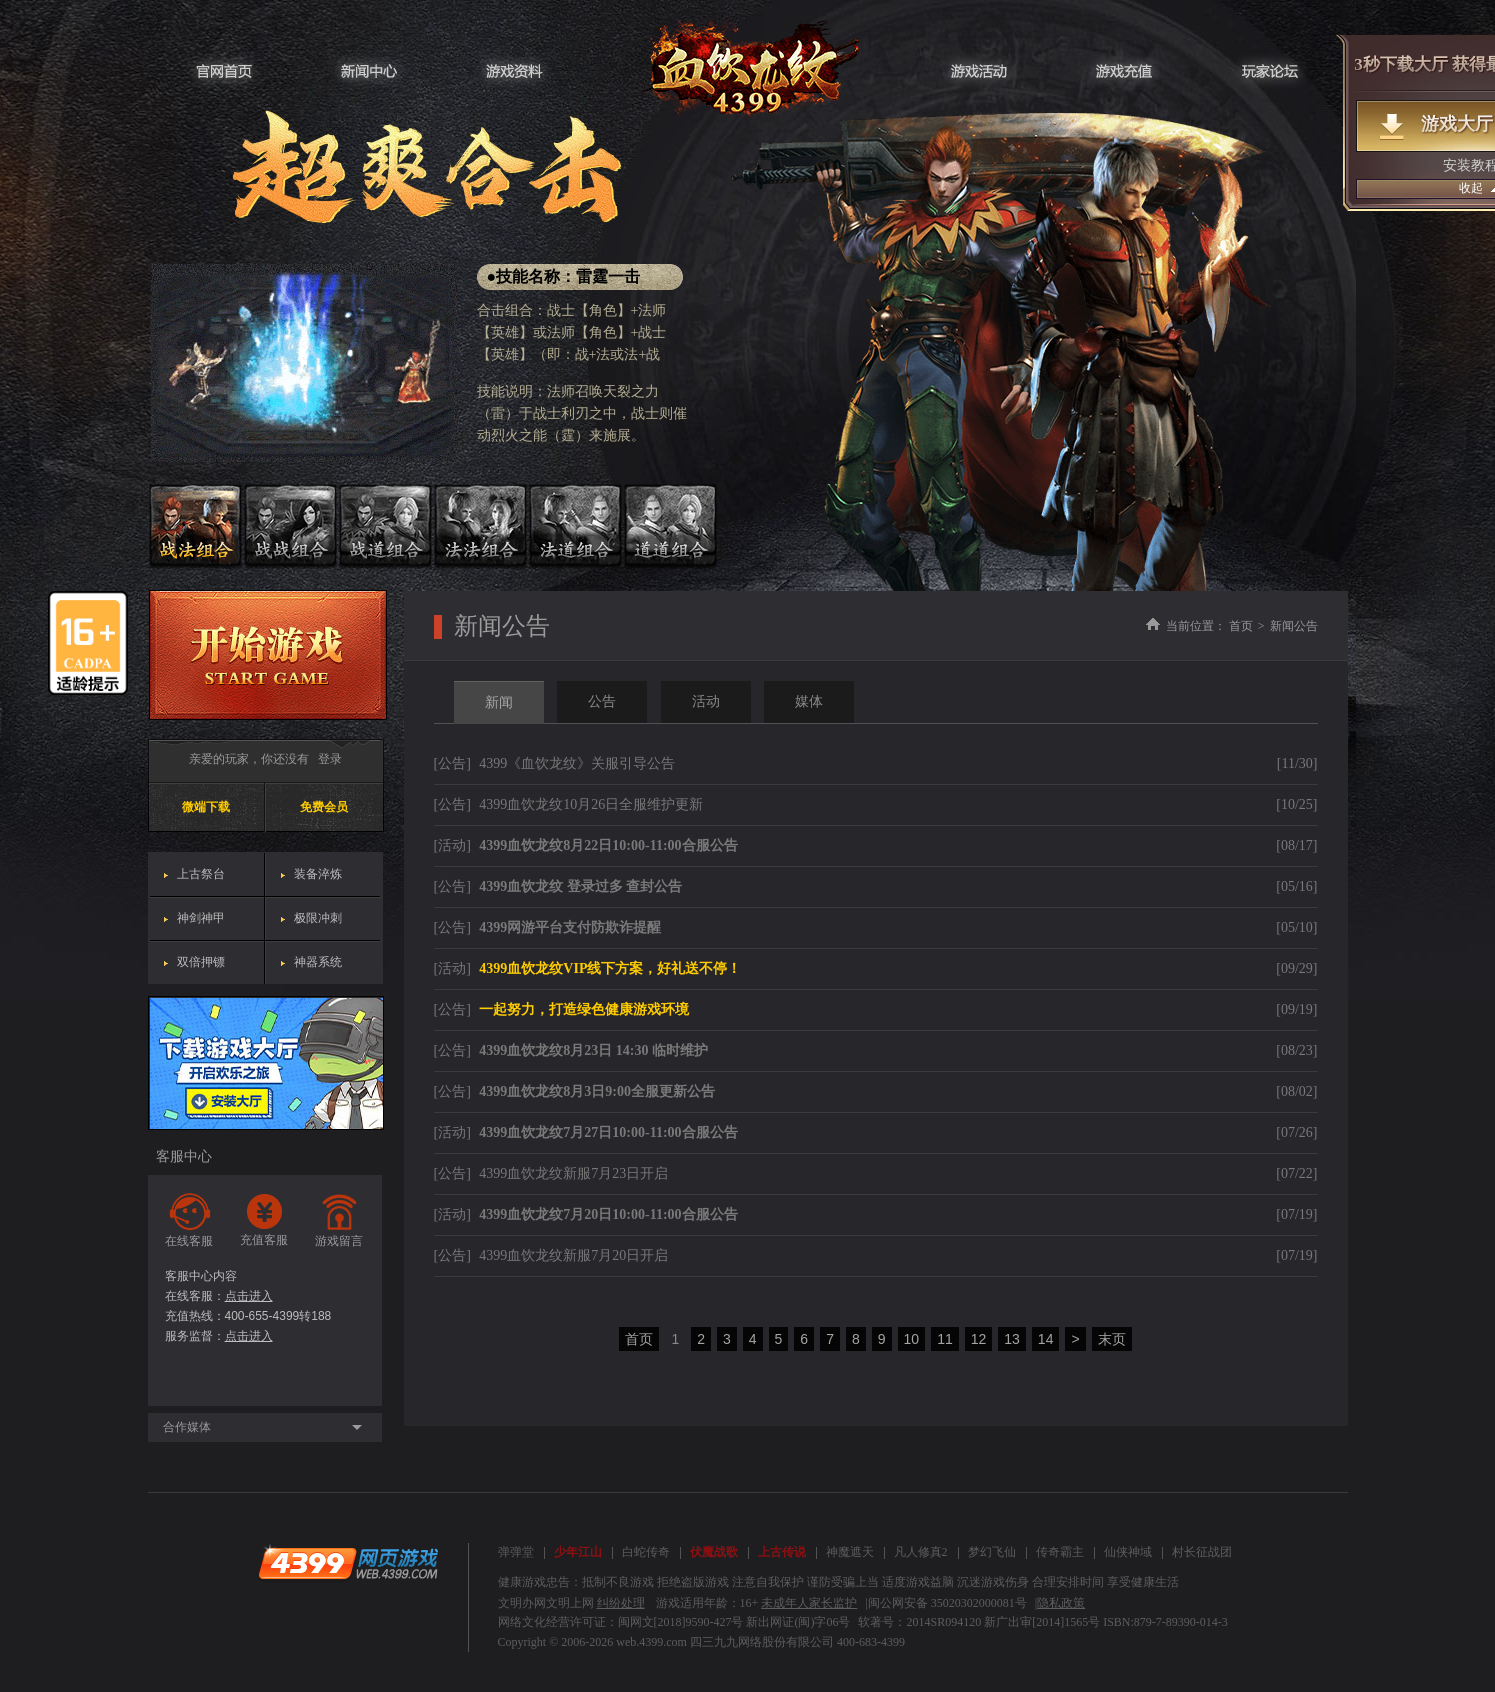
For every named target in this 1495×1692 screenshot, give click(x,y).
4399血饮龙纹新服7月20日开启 (573, 1255)
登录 (330, 759)
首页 (1241, 626)
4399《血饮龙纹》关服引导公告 (577, 763)
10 (912, 1339)
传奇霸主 (1060, 1552)
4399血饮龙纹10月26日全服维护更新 (591, 804)
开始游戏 (268, 655)
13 (1012, 1339)
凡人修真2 (921, 1552)
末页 (1112, 1339)
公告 (602, 701)
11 (945, 1339)
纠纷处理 (621, 1603)
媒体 (809, 701)
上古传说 (782, 1552)
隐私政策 (1061, 1603)
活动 (706, 701)
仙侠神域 (1128, 1552)
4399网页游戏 (348, 1563)
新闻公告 (1294, 626)
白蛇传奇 (646, 1552)
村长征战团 (1202, 1552)
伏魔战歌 (714, 1552)
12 (979, 1339)
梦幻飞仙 (992, 1552)
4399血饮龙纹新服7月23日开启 (573, 1173)
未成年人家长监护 (809, 1603)
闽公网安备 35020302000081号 (947, 1603)
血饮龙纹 (747, 67)
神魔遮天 (850, 1552)
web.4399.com (651, 1642)
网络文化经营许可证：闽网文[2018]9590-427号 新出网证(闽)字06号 (674, 1622)
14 (1046, 1339)
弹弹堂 (516, 1552)
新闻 (499, 702)
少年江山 (578, 1552)
